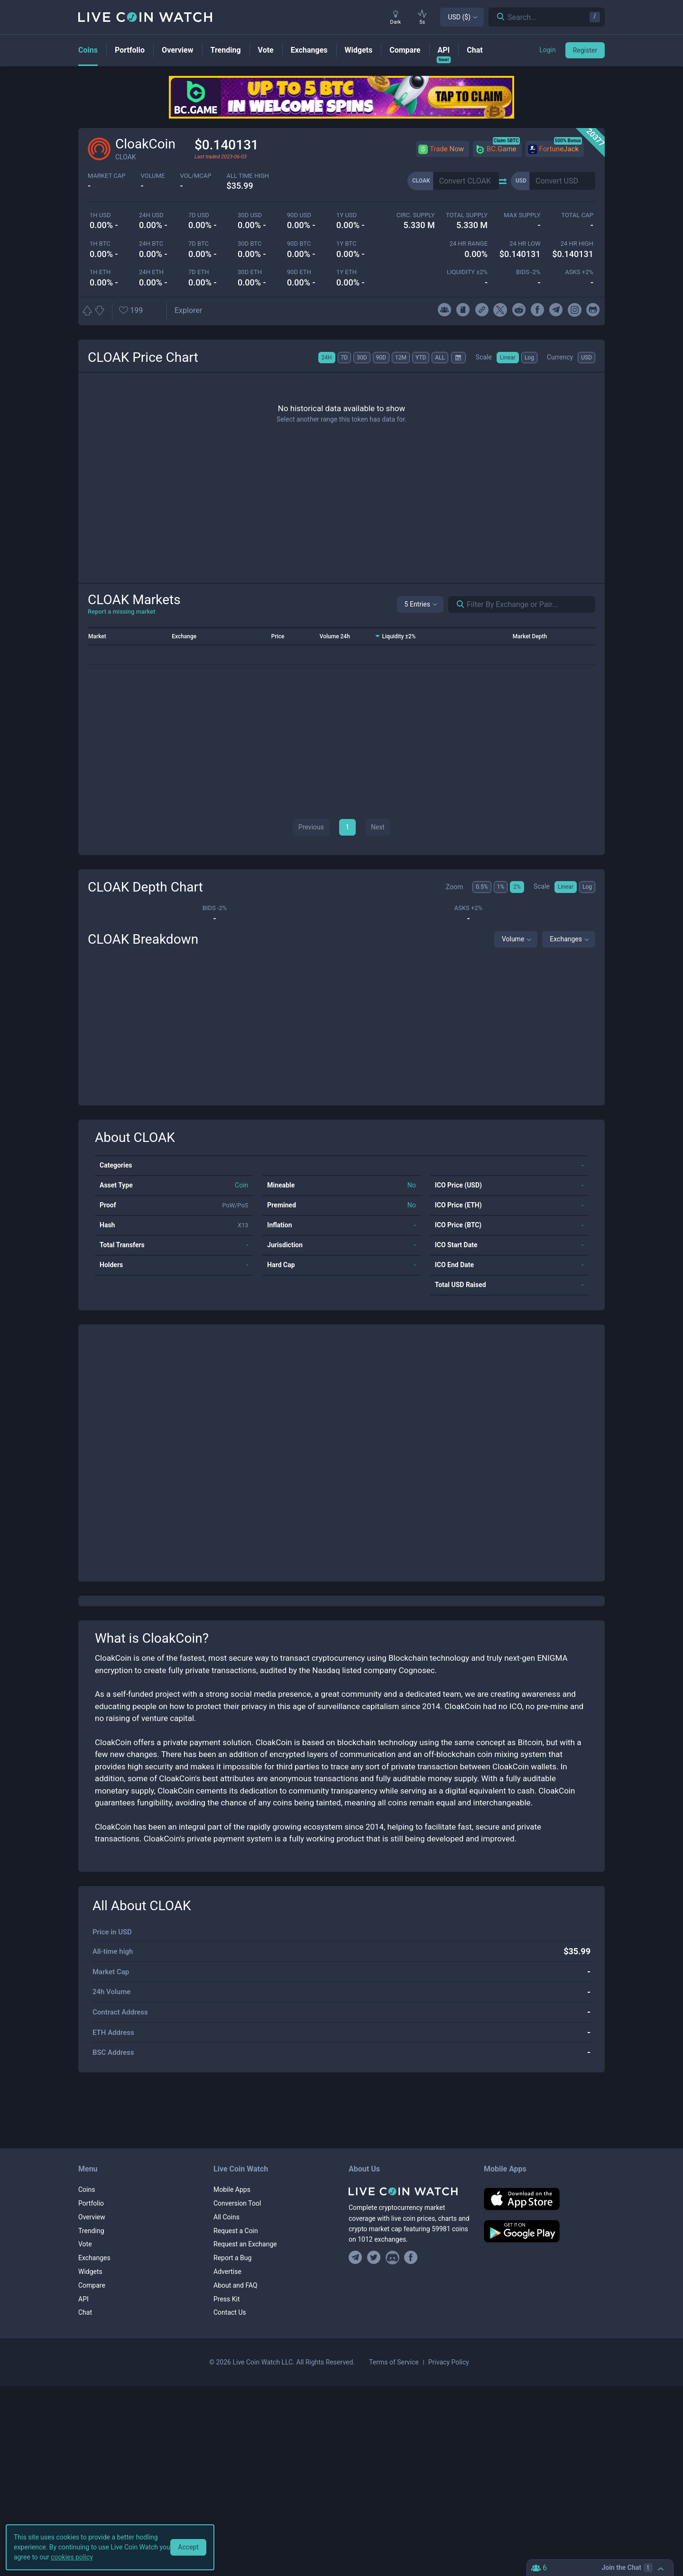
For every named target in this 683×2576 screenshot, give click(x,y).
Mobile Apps (231, 2189)
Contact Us (229, 2312)
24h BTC (151, 243)
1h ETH (100, 272)
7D (344, 357)
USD (586, 357)
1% (501, 886)
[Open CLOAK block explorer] (188, 311)
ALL (440, 357)
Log (529, 357)
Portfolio (91, 2203)
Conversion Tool (237, 2203)
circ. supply (416, 215)
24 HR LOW (524, 243)
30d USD (250, 215)
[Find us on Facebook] (411, 2257)
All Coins (226, 2217)
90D (381, 357)
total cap (577, 215)
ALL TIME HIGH (247, 175)
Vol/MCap (195, 175)
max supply (522, 215)
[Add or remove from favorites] (140, 311)
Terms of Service (394, 2362)
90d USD (299, 215)
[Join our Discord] (392, 2257)
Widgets (90, 2271)
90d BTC (299, 243)
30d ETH (250, 272)
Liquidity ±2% (467, 272)
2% (517, 886)
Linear (508, 357)
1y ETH (346, 272)
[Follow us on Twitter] (374, 2257)
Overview (91, 2217)
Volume (513, 939)
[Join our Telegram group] (357, 2257)
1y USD (346, 215)
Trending (91, 2231)
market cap (107, 175)
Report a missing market (122, 611)
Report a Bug (232, 2258)
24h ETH (151, 272)
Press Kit (226, 2299)
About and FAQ (235, 2285)
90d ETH (299, 272)
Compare (91, 2285)
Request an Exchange (245, 2244)
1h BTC (100, 243)
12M (400, 357)
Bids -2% (528, 272)
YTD (420, 357)
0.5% (482, 886)
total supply (467, 215)
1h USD (100, 215)
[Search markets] (456, 604)
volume (153, 175)
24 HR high (577, 243)
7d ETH (198, 272)
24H (327, 357)
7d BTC (198, 243)
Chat (85, 2312)
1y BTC (346, 243)
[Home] (409, 2191)
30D (362, 357)
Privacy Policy (448, 2362)
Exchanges (566, 939)
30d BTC (249, 243)
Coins (86, 2189)
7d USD (198, 215)
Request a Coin (235, 2231)
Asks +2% (579, 272)
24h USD (151, 215)
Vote (85, 2244)
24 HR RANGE (469, 243)
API (83, 2299)
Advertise (227, 2271)
